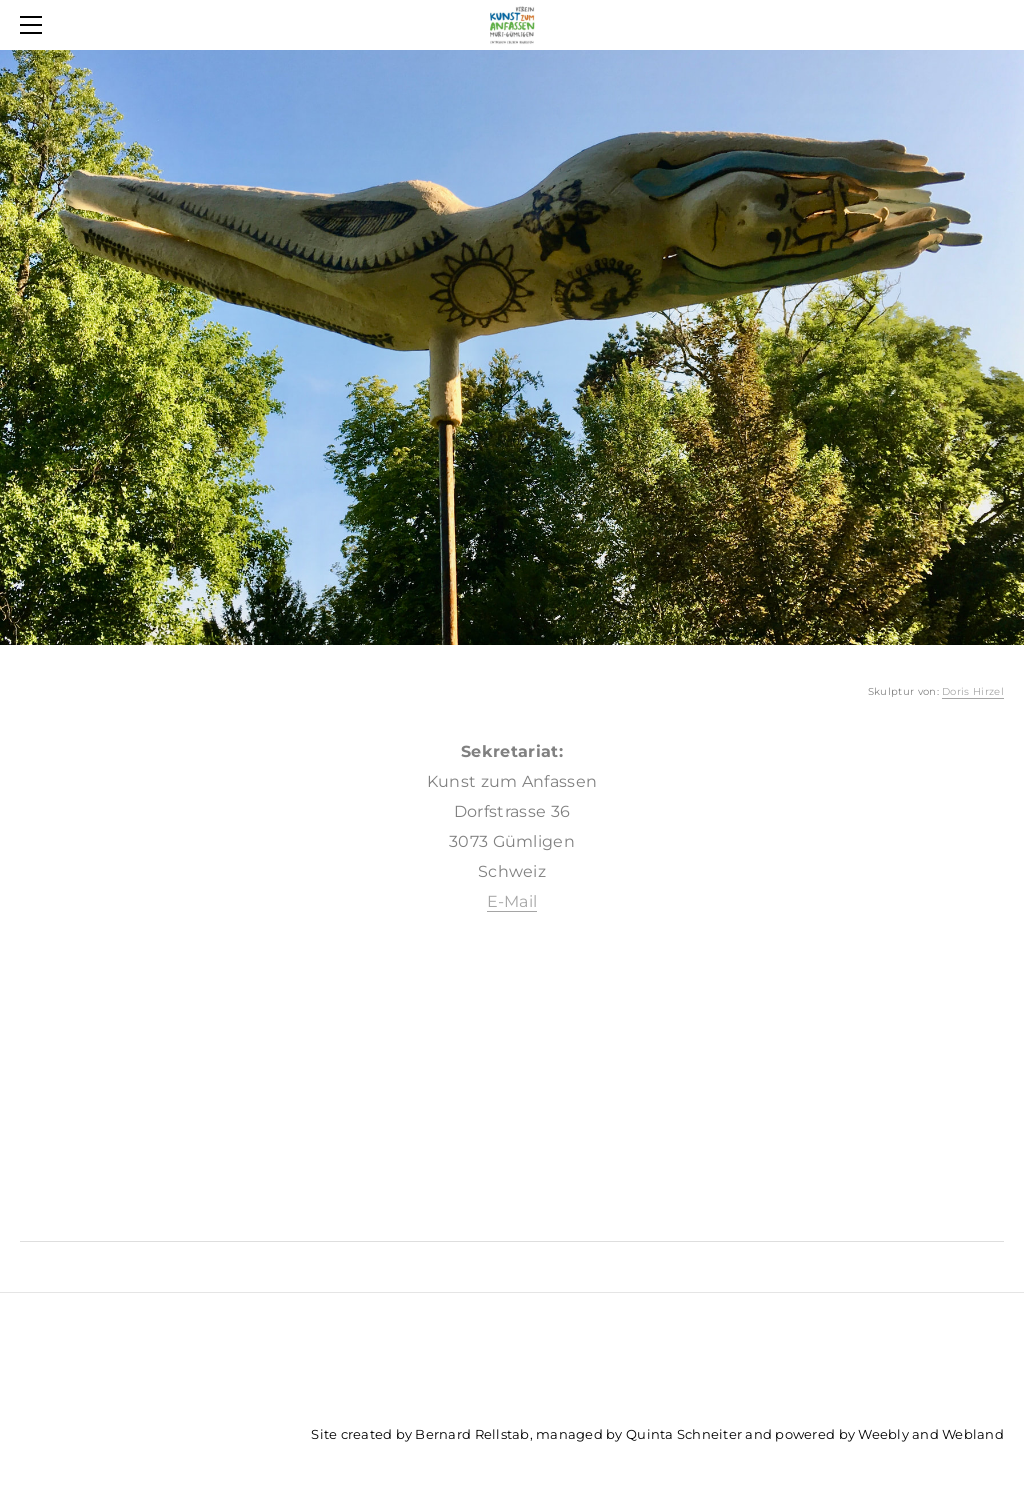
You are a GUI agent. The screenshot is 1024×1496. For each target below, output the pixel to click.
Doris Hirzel (973, 691)
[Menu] (35, 25)
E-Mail (512, 901)
